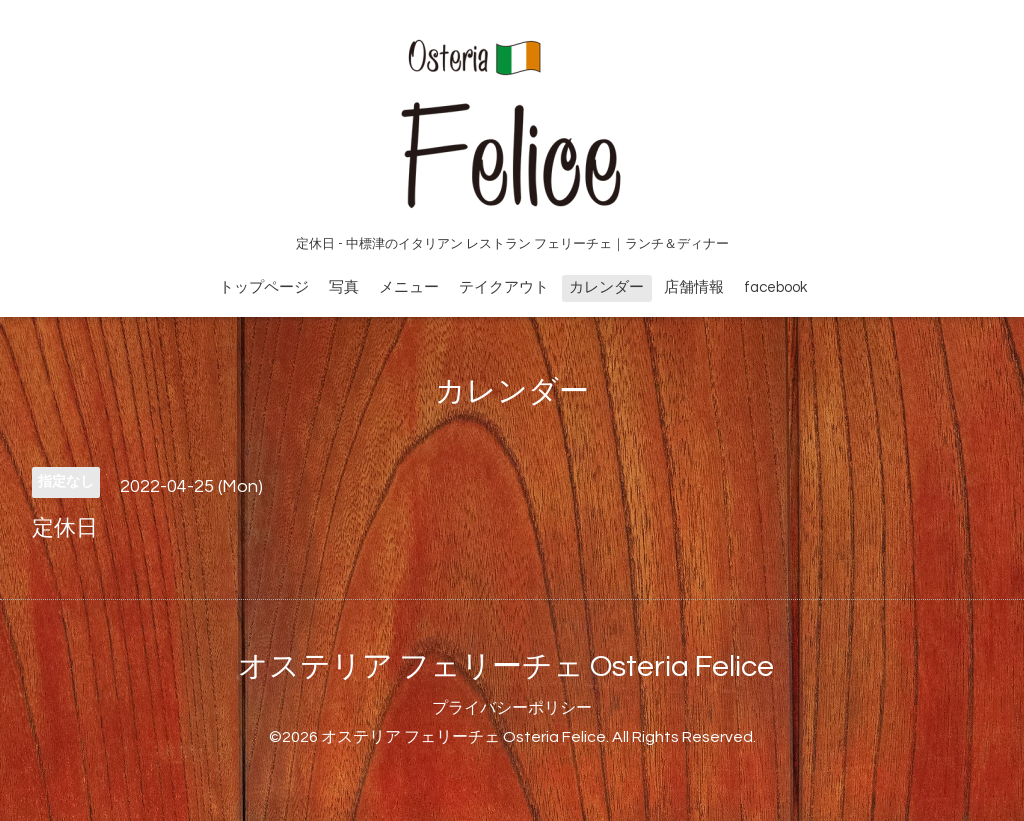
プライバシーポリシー (512, 708)
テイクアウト (504, 287)
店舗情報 (694, 287)
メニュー (409, 287)
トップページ (264, 287)
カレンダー (606, 287)
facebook (775, 287)
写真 (344, 287)
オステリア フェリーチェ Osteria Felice (506, 666)
